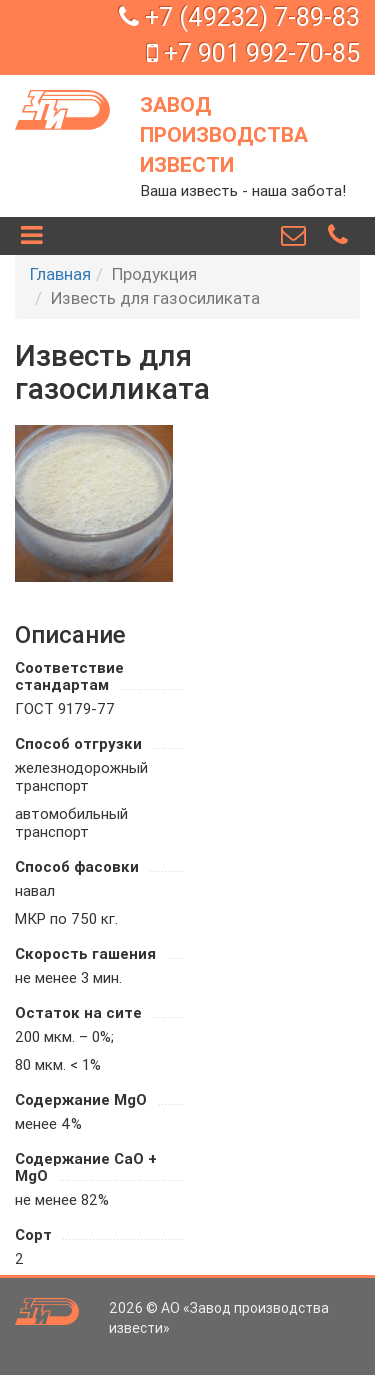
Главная (60, 274)
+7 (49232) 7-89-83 (239, 17)
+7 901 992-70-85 (253, 53)
